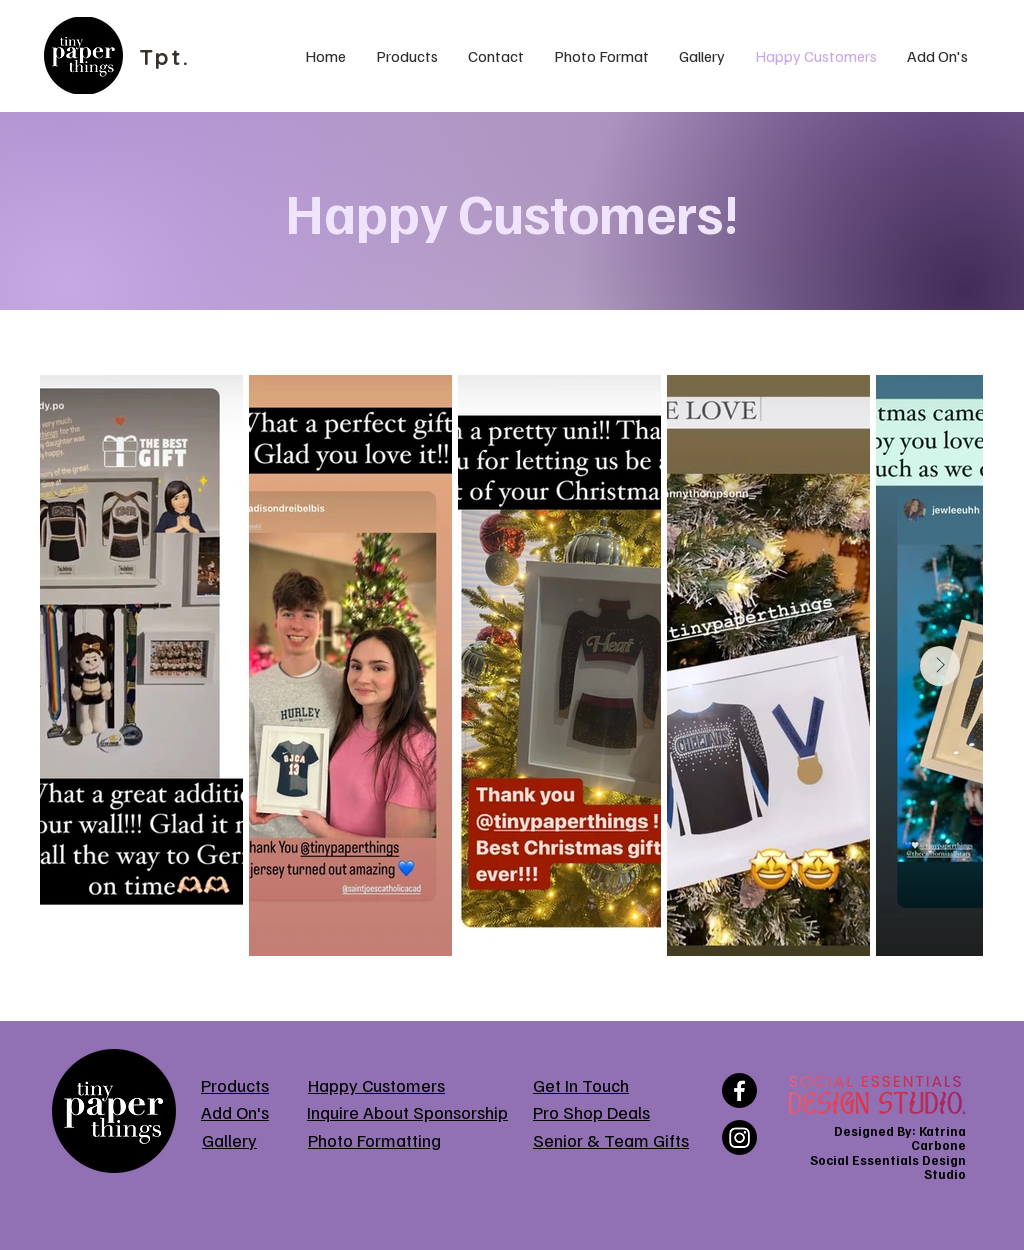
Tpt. (164, 57)
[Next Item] (940, 666)
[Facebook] (739, 1090)
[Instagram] (739, 1137)
